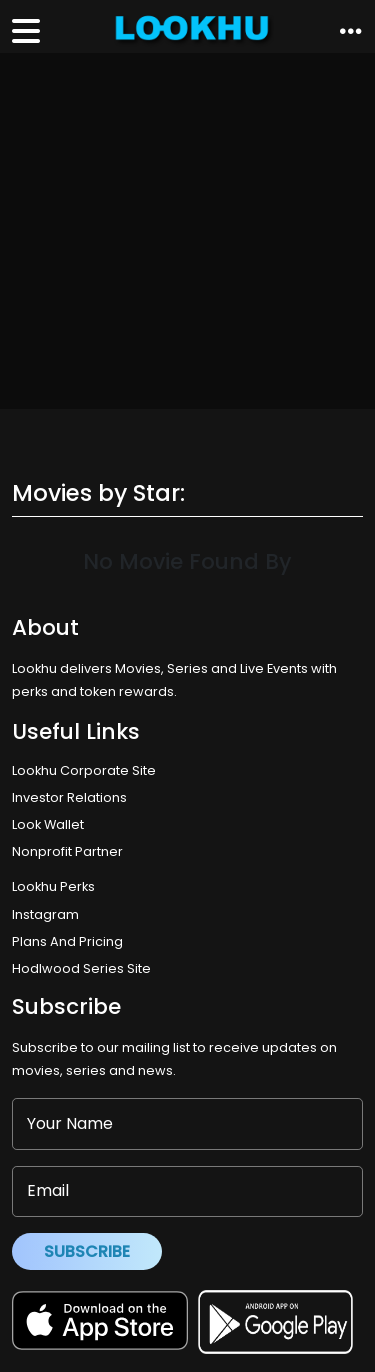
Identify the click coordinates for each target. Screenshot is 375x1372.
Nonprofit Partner (67, 851)
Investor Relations (69, 797)
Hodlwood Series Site (81, 968)
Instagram (45, 914)
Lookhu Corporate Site (87, 770)
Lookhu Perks (53, 886)
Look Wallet (48, 824)
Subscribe (87, 1251)
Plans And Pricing (67, 941)
